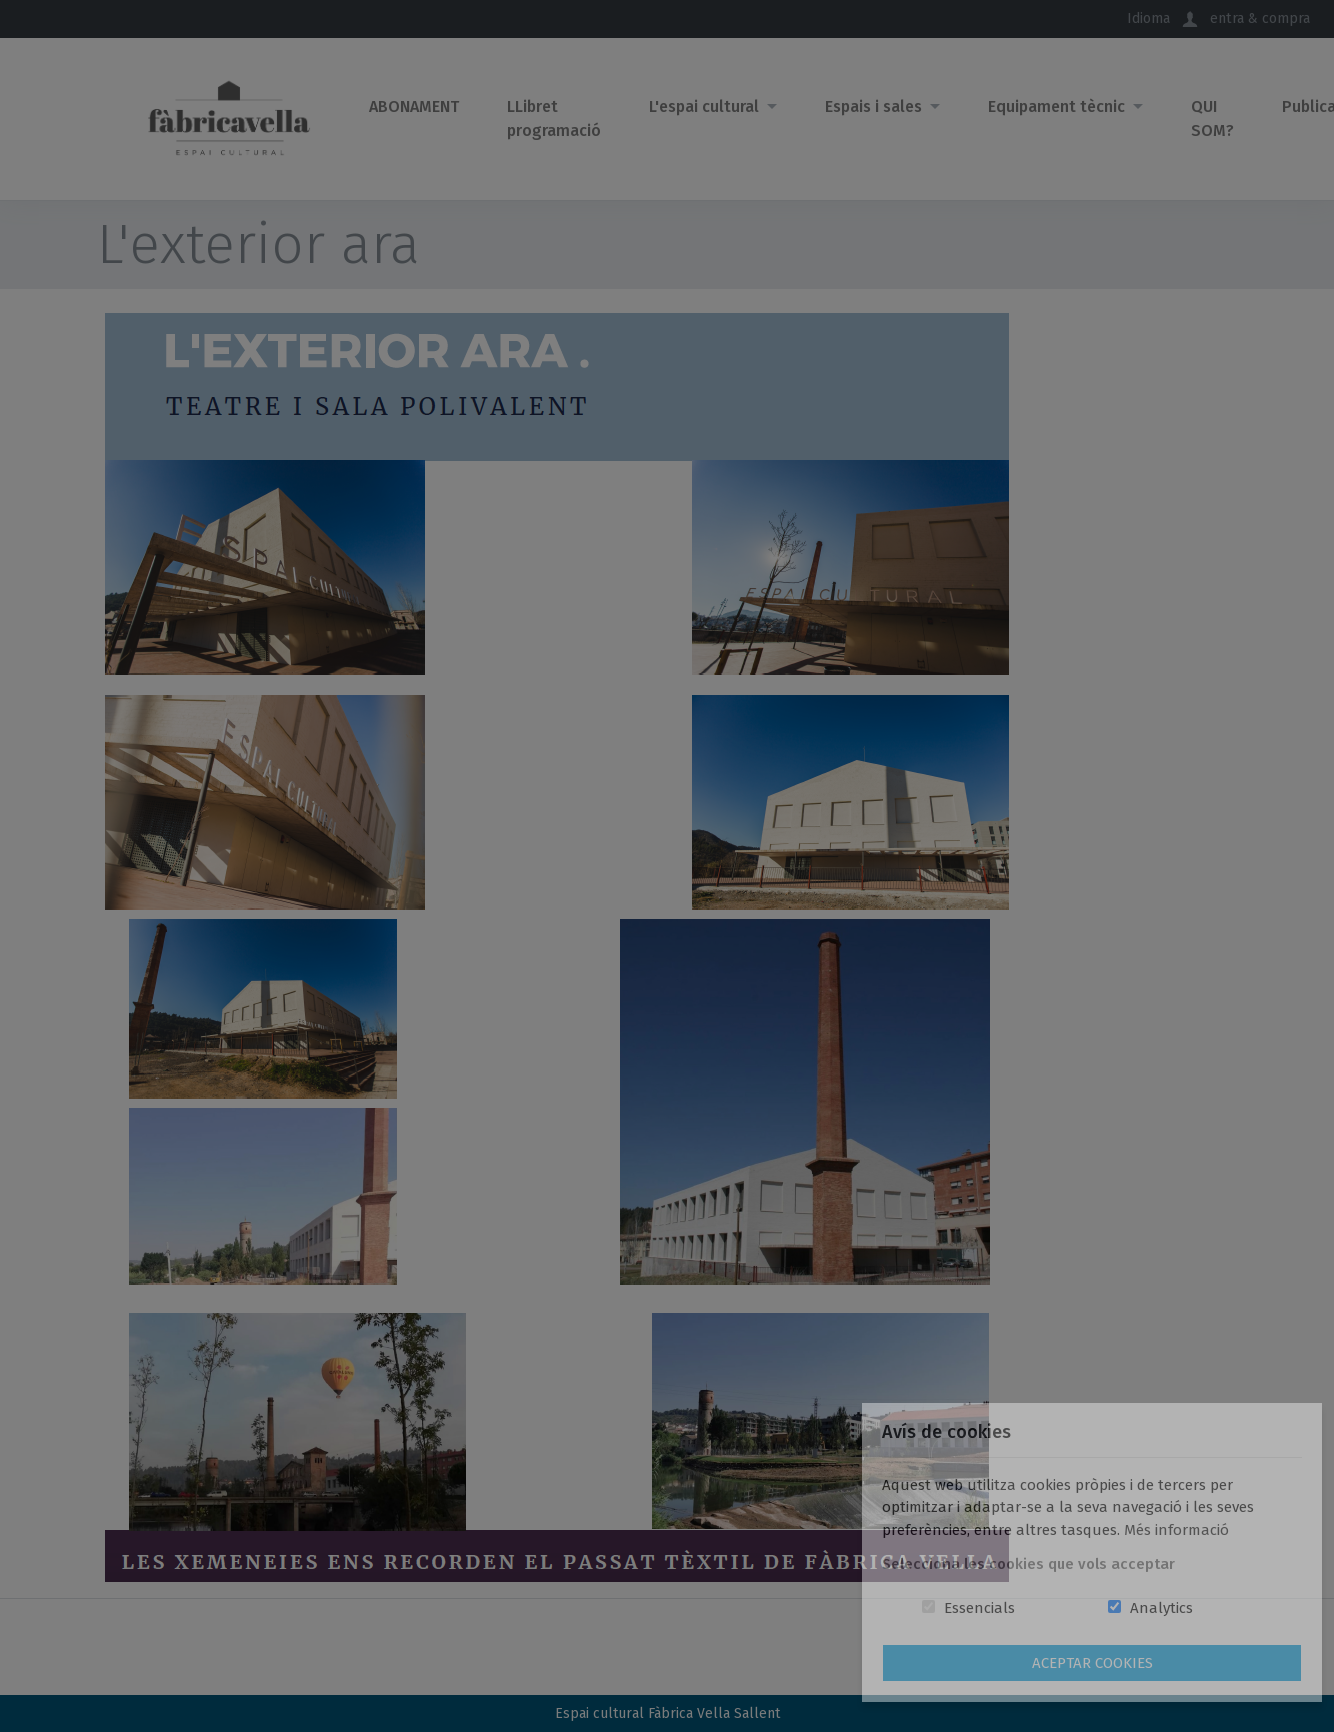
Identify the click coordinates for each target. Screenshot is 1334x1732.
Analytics (1161, 1608)
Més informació (1176, 1530)
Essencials (979, 1608)
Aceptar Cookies (1092, 1663)
